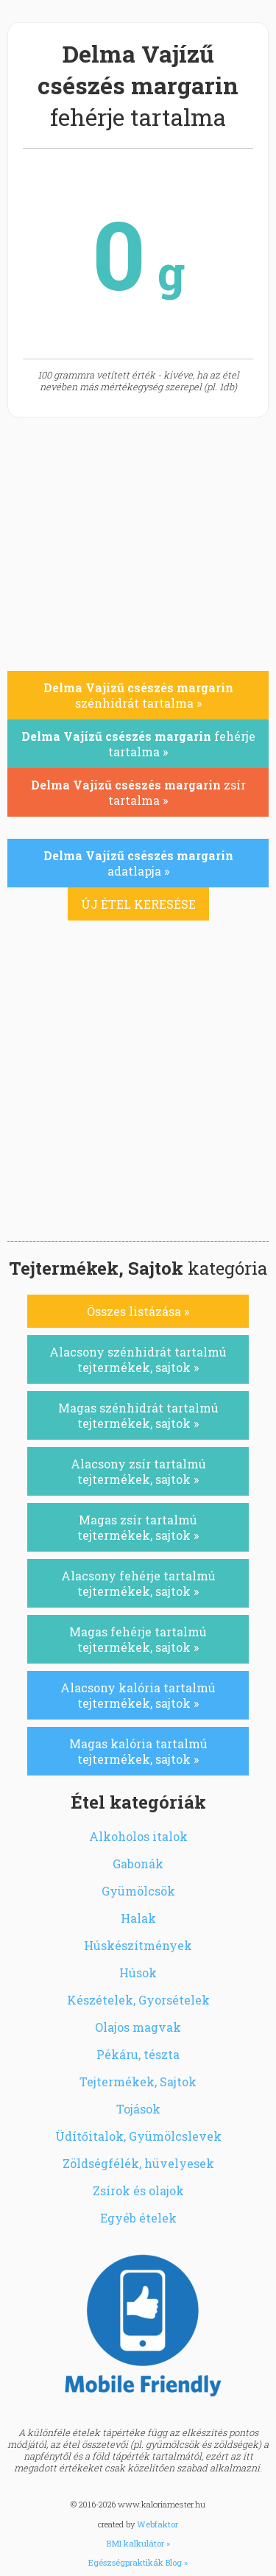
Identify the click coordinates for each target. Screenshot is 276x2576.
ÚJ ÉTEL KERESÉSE (138, 904)
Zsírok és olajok (138, 2190)
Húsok (138, 1972)
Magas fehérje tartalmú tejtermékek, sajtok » (138, 1639)
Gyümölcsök (138, 1890)
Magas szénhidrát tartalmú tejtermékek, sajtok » (138, 1415)
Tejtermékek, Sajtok (138, 2081)
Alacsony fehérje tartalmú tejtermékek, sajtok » (138, 1583)
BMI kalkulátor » (138, 2543)
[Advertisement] (138, 1095)
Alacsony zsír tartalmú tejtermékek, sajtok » (138, 1471)
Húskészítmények (138, 1945)
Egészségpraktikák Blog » (138, 2562)
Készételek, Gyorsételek (138, 1999)
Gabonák (138, 1863)
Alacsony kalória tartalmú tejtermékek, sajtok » (138, 1695)
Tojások (138, 2108)
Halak (138, 1918)
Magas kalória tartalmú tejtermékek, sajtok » (138, 1751)
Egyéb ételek (138, 2217)
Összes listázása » (138, 1311)
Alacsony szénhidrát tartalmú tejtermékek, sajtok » (138, 1359)
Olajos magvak (138, 2027)
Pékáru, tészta (138, 2054)
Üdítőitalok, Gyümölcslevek (138, 2136)
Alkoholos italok (138, 1836)
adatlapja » (138, 863)
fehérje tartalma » (138, 743)
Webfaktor (157, 2524)
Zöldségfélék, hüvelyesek (138, 2163)
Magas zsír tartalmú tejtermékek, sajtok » (138, 1527)
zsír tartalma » (138, 792)
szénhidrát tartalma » (138, 695)
